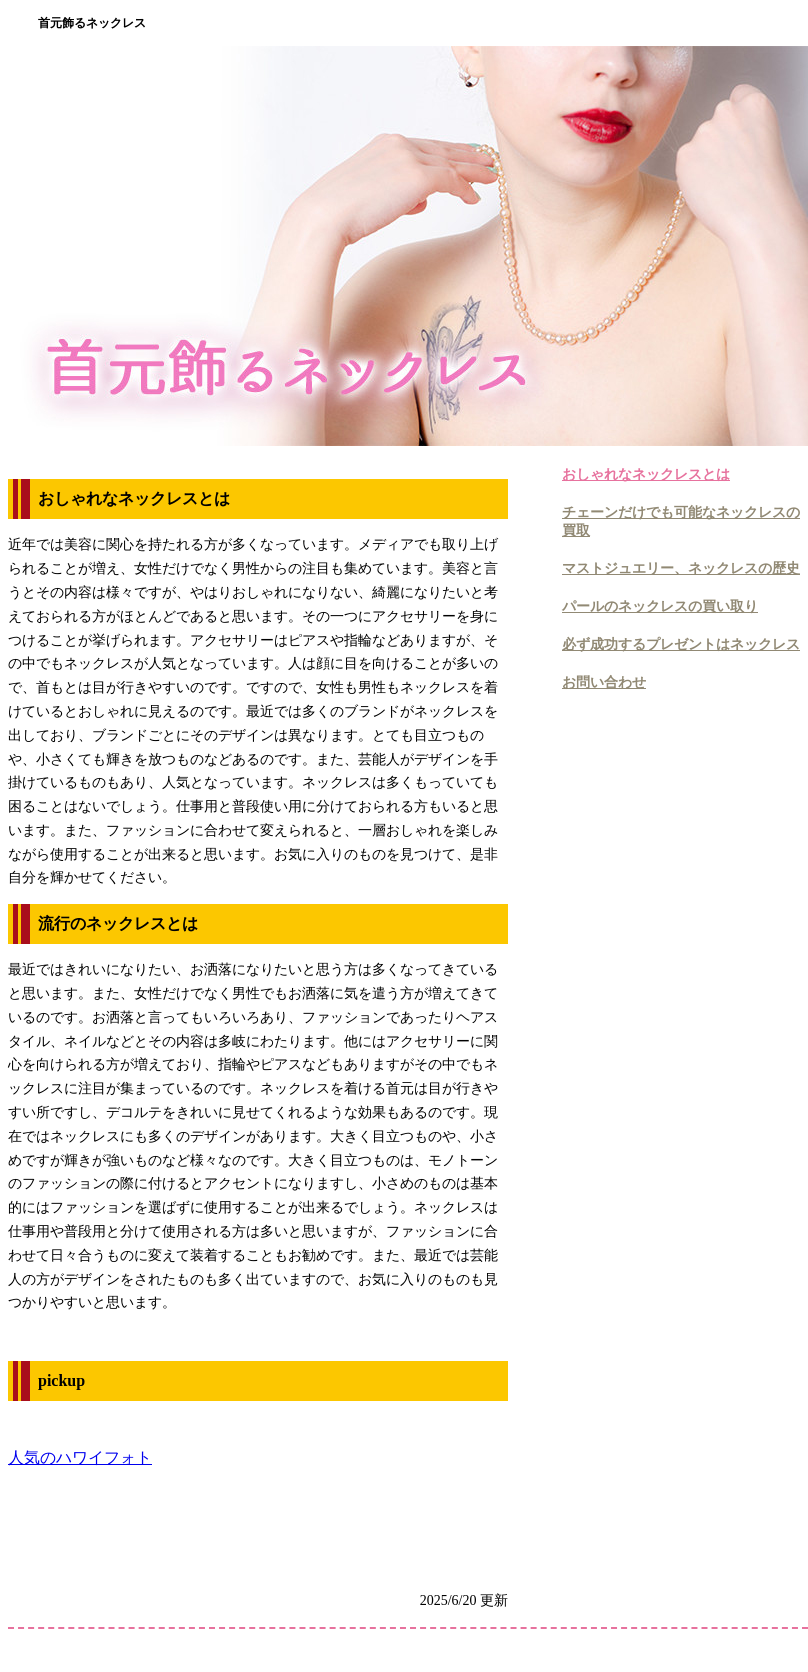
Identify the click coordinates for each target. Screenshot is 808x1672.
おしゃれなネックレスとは (646, 474)
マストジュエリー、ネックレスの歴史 (681, 568)
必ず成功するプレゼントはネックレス (681, 644)
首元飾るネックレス (92, 23)
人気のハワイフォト (80, 1457)
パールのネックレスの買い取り (660, 606)
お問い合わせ (604, 682)
